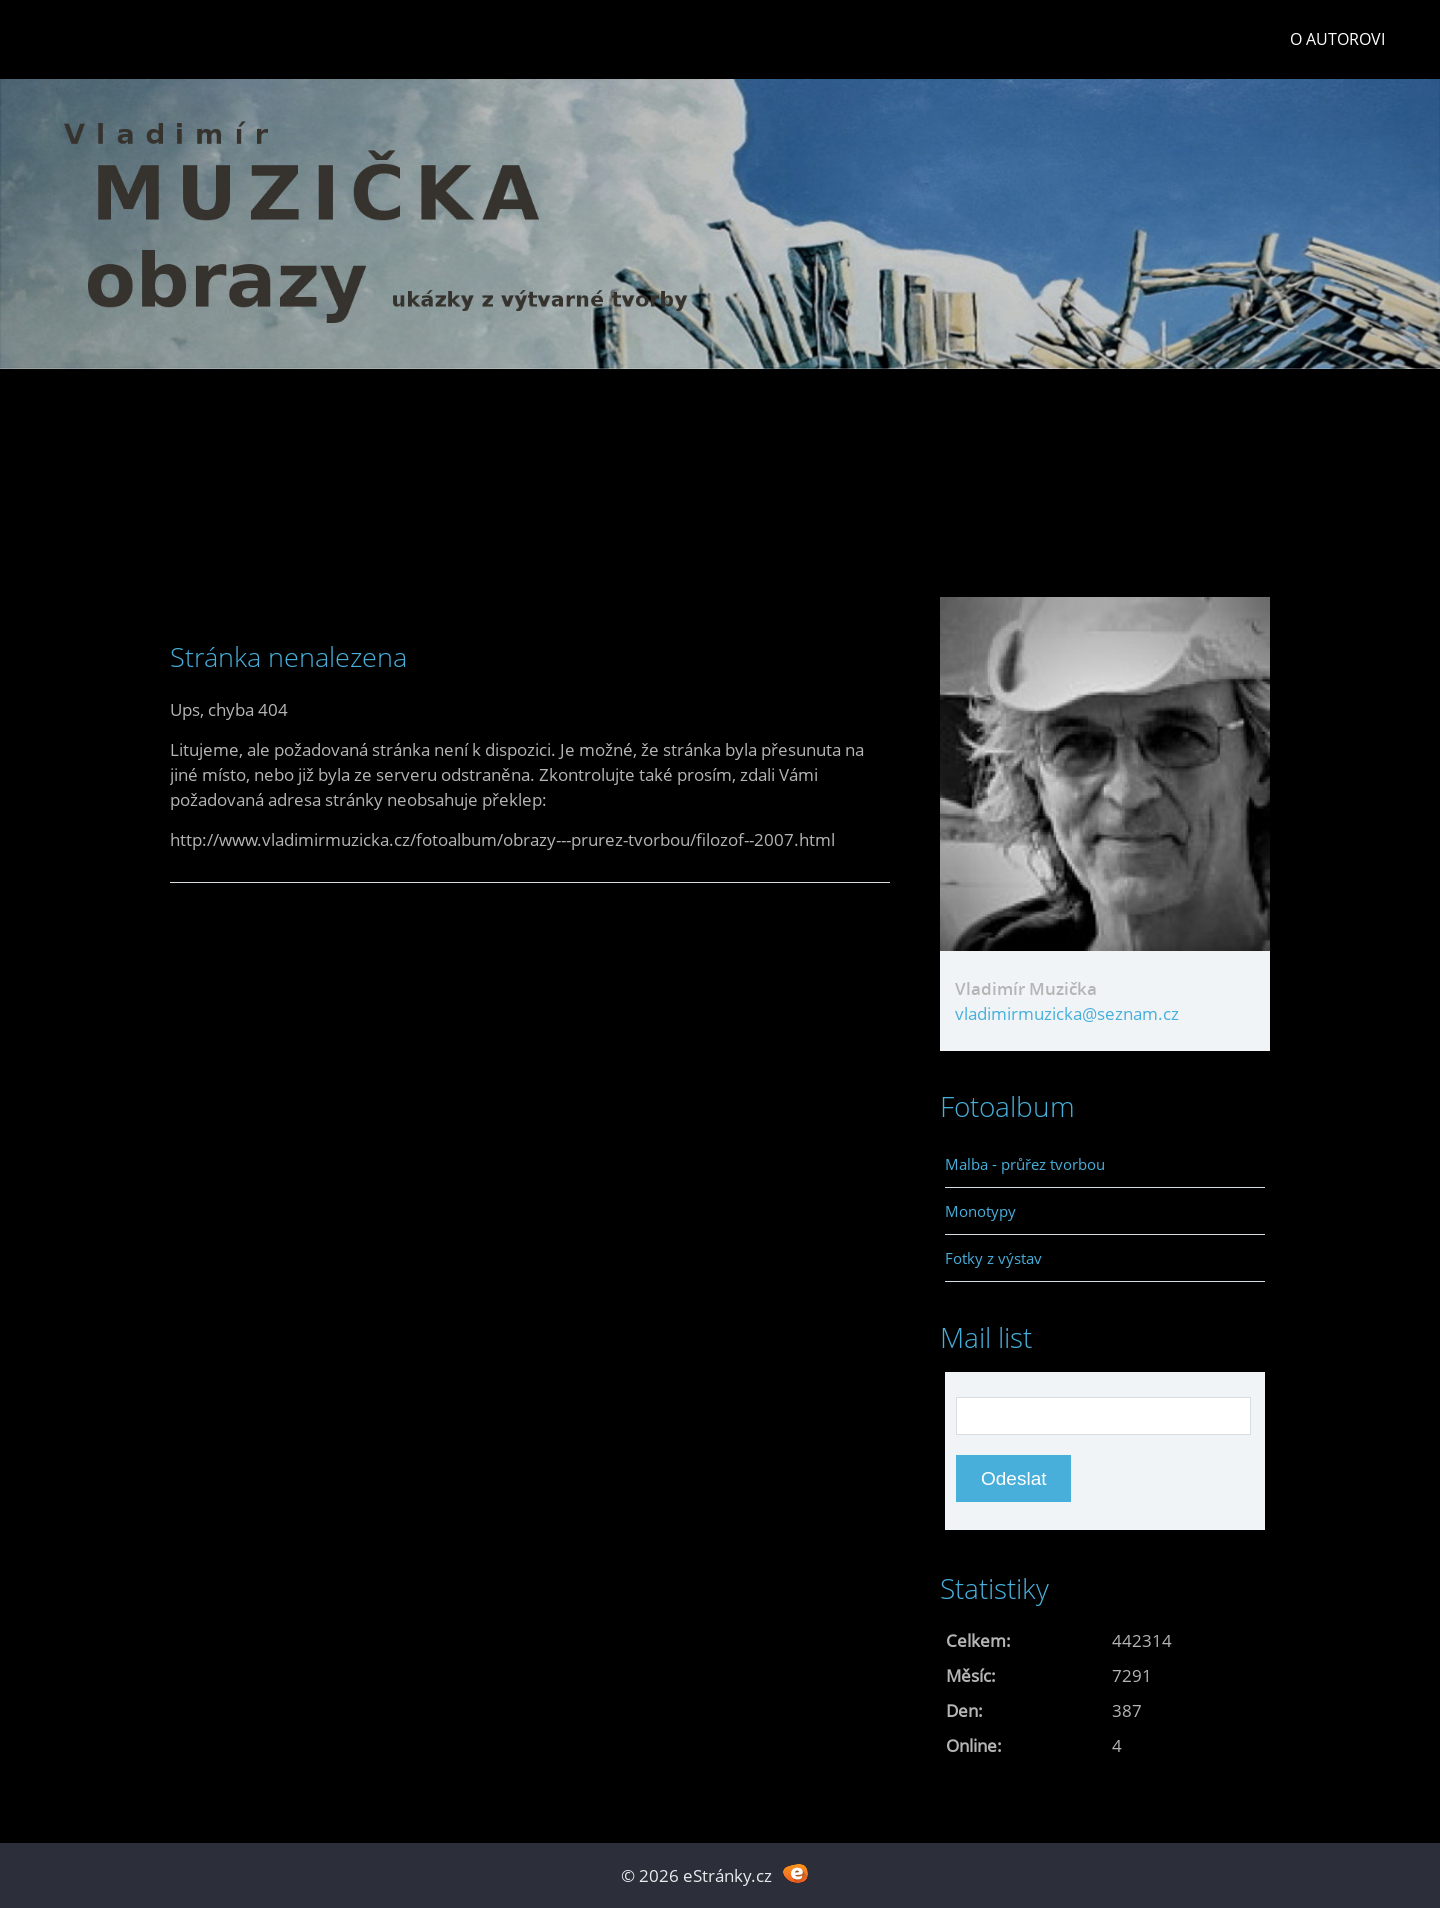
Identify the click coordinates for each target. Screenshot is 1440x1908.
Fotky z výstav (993, 1258)
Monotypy (980, 1211)
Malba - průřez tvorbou (1025, 1164)
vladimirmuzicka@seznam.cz (1067, 1013)
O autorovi (1337, 39)
